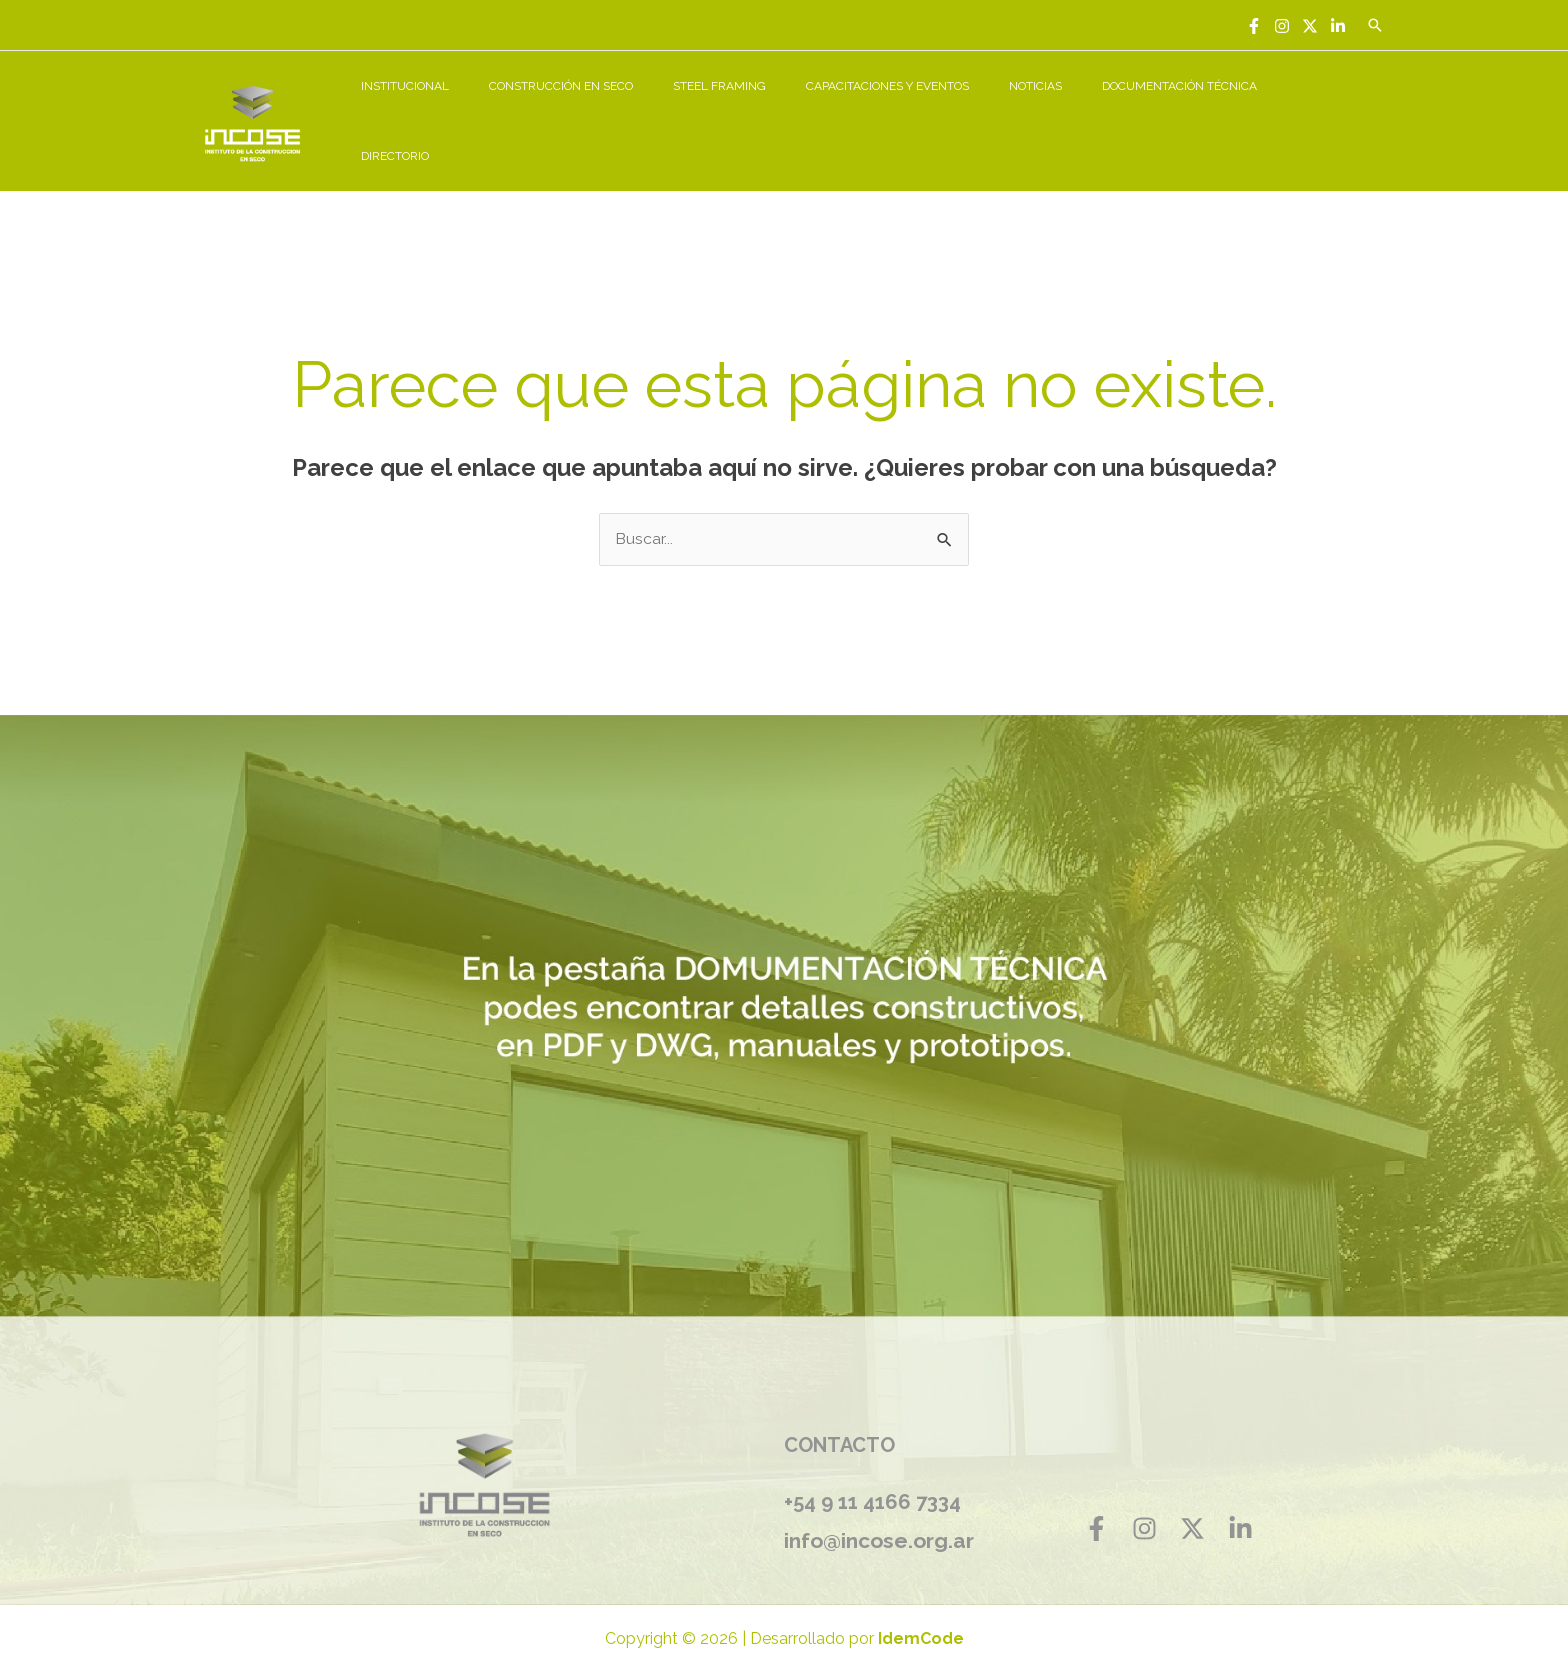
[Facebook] (1254, 26)
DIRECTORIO (1338, 110)
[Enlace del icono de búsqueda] (1375, 25)
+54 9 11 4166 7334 (872, 1481)
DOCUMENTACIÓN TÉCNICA (1202, 110)
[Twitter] (1310, 26)
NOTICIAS (1074, 110)
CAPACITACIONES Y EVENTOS (942, 110)
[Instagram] (1282, 26)
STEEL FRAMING (790, 110)
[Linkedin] (1338, 26)
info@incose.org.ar (883, 1518)
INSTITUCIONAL (508, 110)
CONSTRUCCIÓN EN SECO (648, 110)
